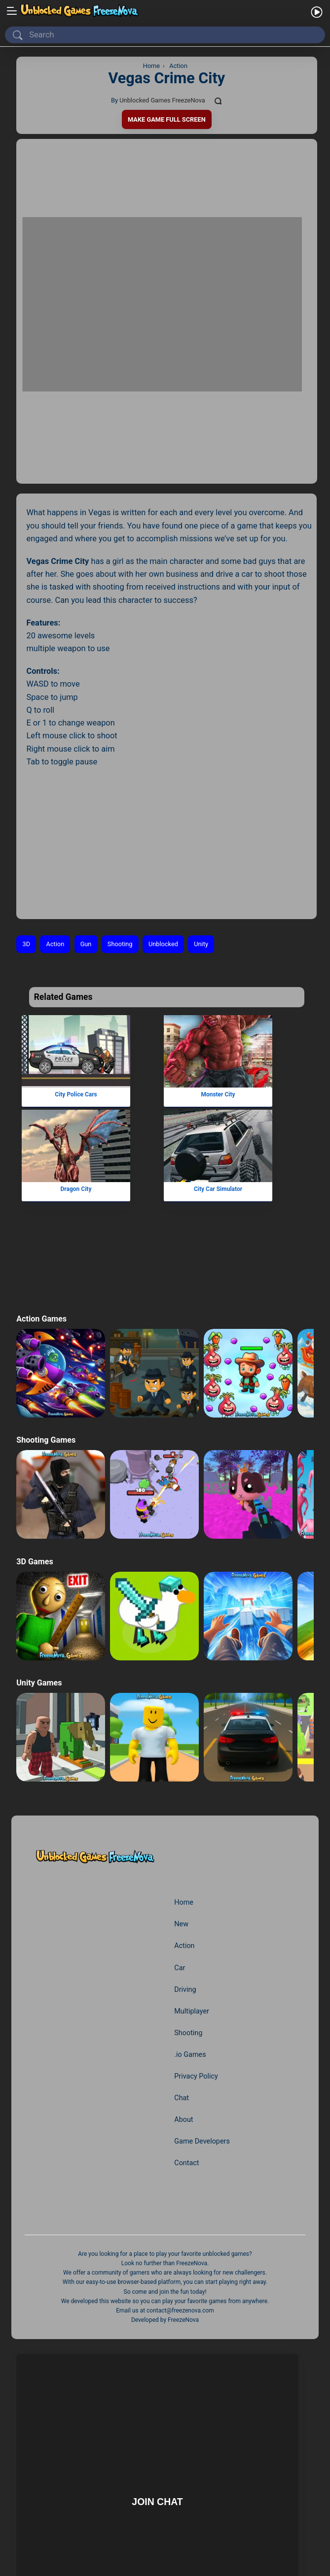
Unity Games (39, 1570)
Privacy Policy (196, 1963)
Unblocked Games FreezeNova (162, 100)
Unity (203, 830)
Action (55, 830)
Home (183, 1789)
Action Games (41, 1205)
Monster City (218, 981)
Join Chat (157, 2388)
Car (179, 1854)
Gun (86, 830)
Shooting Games (46, 1327)
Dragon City (75, 1076)
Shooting (121, 830)
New (181, 1811)
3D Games (35, 1448)
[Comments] (219, 101)
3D (27, 830)
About (183, 2006)
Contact (186, 2050)
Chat (181, 1985)
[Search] (167, 35)
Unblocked (165, 830)
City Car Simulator (218, 1076)
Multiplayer (192, 1898)
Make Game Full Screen (166, 119)
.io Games (190, 1941)
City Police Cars (76, 981)
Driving (185, 1876)
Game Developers (202, 2028)
